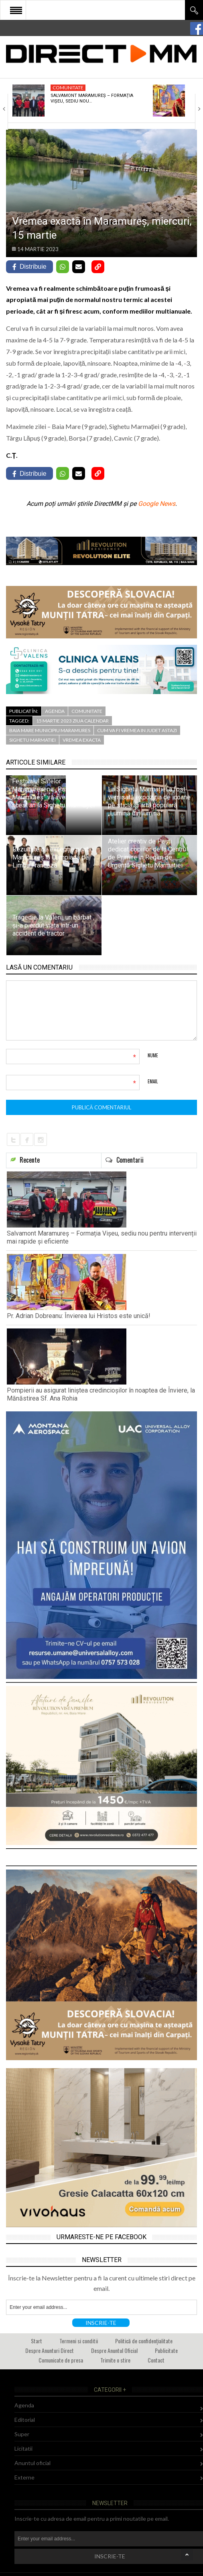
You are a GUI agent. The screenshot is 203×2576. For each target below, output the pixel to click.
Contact (156, 2360)
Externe (24, 2477)
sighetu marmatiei (32, 740)
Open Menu (16, 10)
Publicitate (166, 2350)
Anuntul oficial (32, 2462)
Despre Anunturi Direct (49, 2350)
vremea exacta (82, 740)
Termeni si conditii (78, 2341)
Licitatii (23, 2448)
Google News (156, 503)
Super (21, 2434)
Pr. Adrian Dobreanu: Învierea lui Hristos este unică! (78, 1316)
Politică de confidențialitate (144, 2341)
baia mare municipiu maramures (49, 730)
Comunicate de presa (61, 2360)
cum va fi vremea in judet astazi (137, 730)
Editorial (24, 2419)
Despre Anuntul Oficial (114, 2350)
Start (36, 2341)
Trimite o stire (115, 2360)
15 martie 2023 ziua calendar (72, 721)
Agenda (55, 711)
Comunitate (68, 88)
